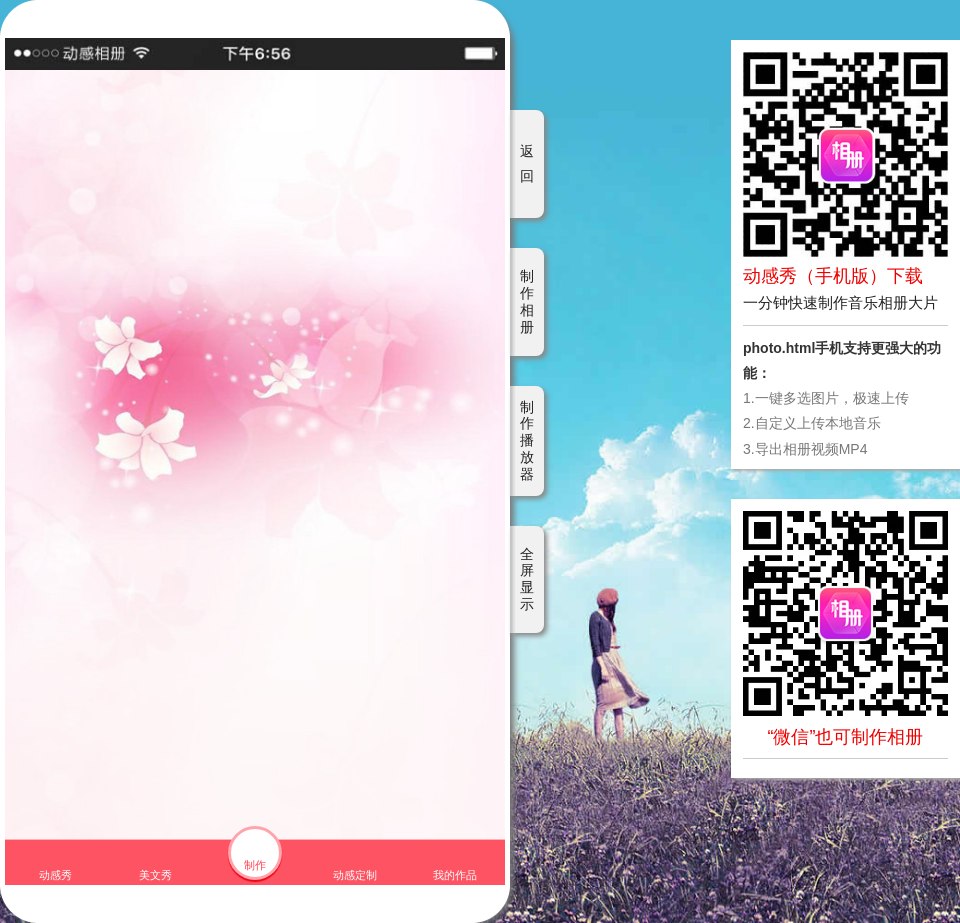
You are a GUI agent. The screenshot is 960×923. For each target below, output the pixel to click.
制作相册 (527, 301)
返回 (527, 163)
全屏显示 (527, 579)
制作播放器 (527, 440)
